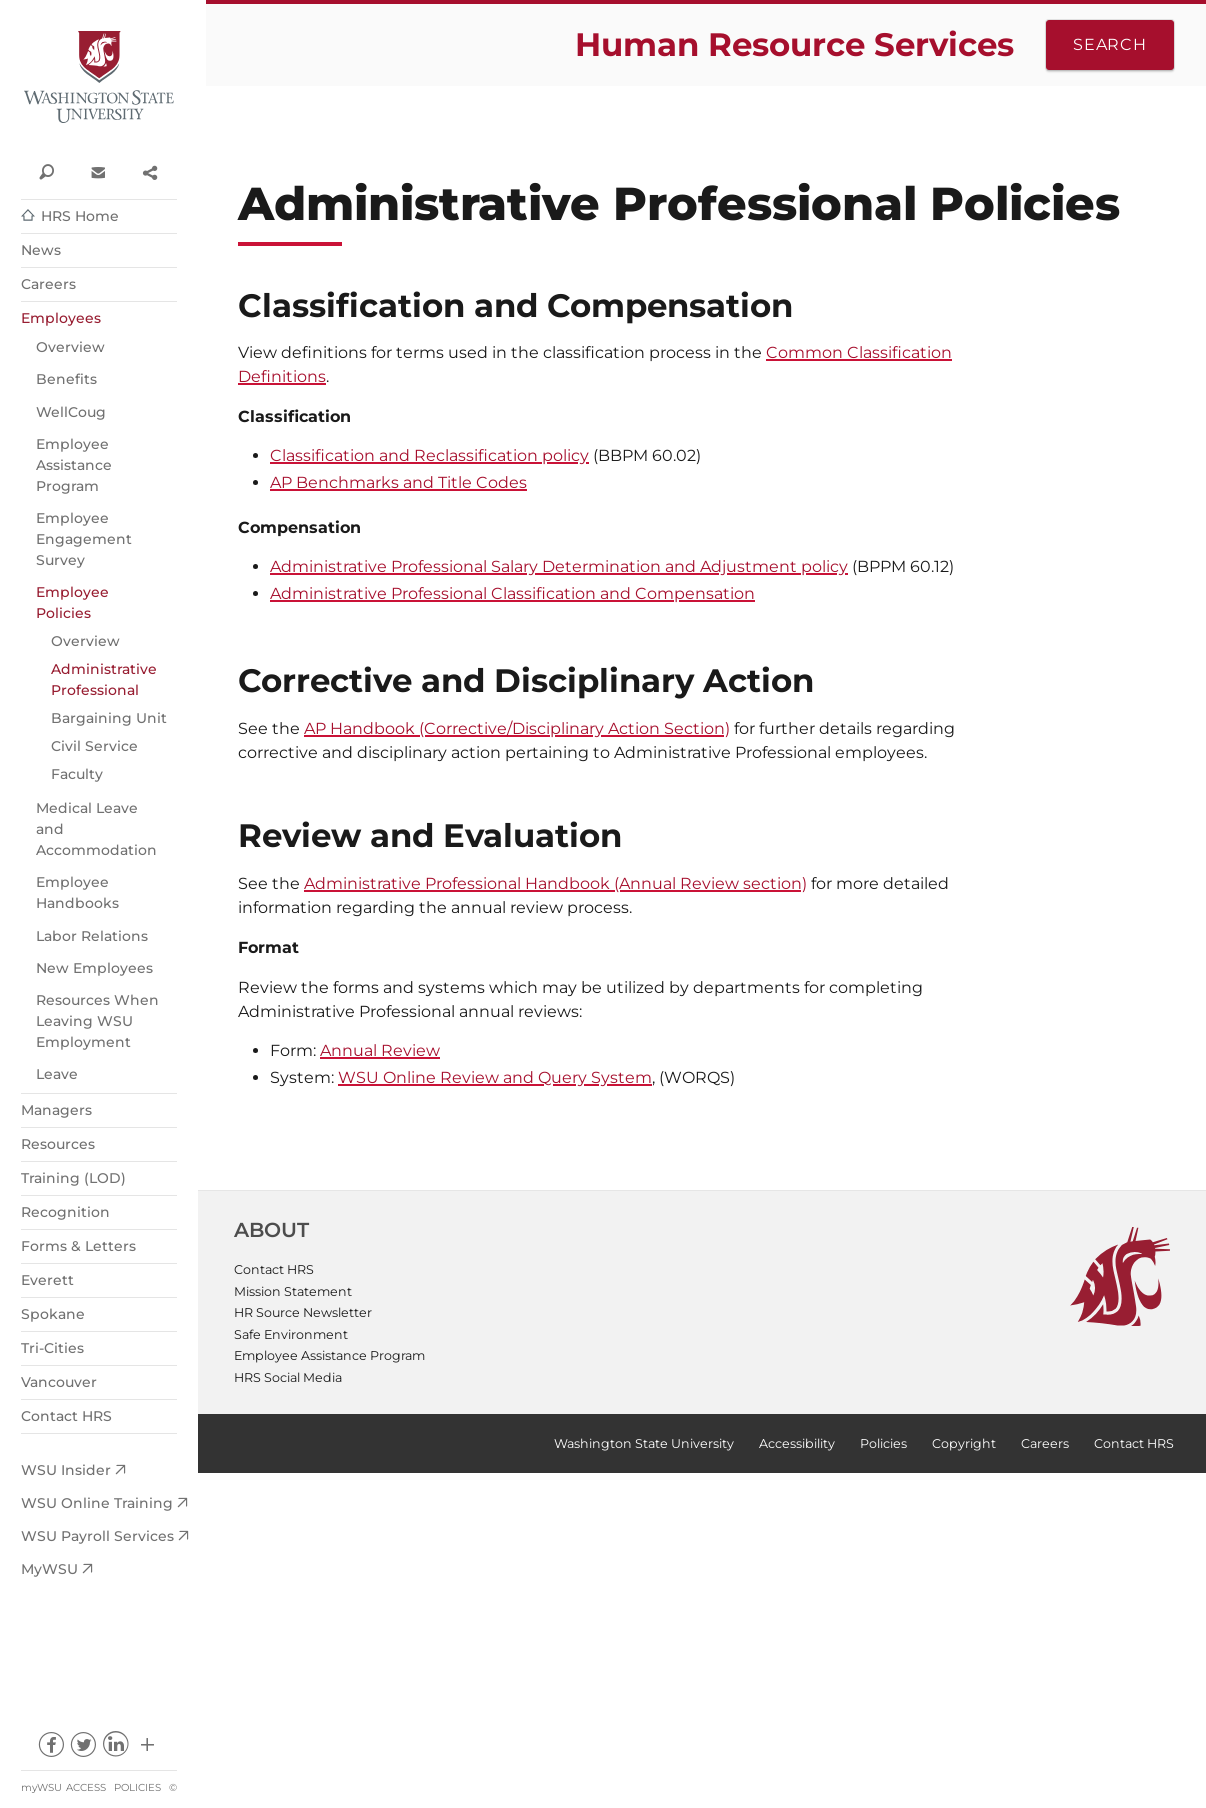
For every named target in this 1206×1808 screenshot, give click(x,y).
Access (86, 1787)
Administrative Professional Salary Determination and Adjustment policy (559, 566)
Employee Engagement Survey (84, 539)
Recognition (65, 1212)
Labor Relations (92, 936)
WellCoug (71, 412)
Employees (61, 318)
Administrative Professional (104, 679)
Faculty (77, 774)
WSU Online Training (97, 1503)
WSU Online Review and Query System (495, 1077)
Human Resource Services (794, 44)
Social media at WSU (147, 1749)
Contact (97, 171)
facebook (50, 1749)
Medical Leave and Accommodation (96, 829)
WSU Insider (66, 1470)
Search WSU (46, 171)
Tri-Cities (52, 1348)
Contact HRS (66, 1416)
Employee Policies (72, 602)
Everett (47, 1280)
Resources (58, 1144)
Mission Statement (293, 1291)
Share (149, 171)
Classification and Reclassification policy (429, 455)
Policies (137, 1787)
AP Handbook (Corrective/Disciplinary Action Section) (517, 728)
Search (1110, 44)
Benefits (66, 379)
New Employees (94, 968)
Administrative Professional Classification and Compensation (512, 593)
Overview (70, 347)
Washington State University (99, 77)
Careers (48, 284)
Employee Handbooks (77, 892)
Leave (57, 1074)
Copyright (964, 1443)
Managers (56, 1110)
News (41, 250)
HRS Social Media (288, 1377)
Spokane (53, 1314)
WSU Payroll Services (97, 1536)
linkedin (115, 1749)
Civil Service (94, 746)
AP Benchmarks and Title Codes (398, 482)
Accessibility (797, 1443)
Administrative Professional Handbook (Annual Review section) (555, 883)
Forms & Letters (78, 1246)
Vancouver (59, 1382)
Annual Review (380, 1050)
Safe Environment (291, 1334)
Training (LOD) (73, 1178)
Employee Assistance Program (74, 465)
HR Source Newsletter (303, 1312)
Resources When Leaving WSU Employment (97, 1021)
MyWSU (49, 1569)
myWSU (41, 1787)
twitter (82, 1749)
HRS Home (80, 216)
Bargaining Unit (109, 718)
